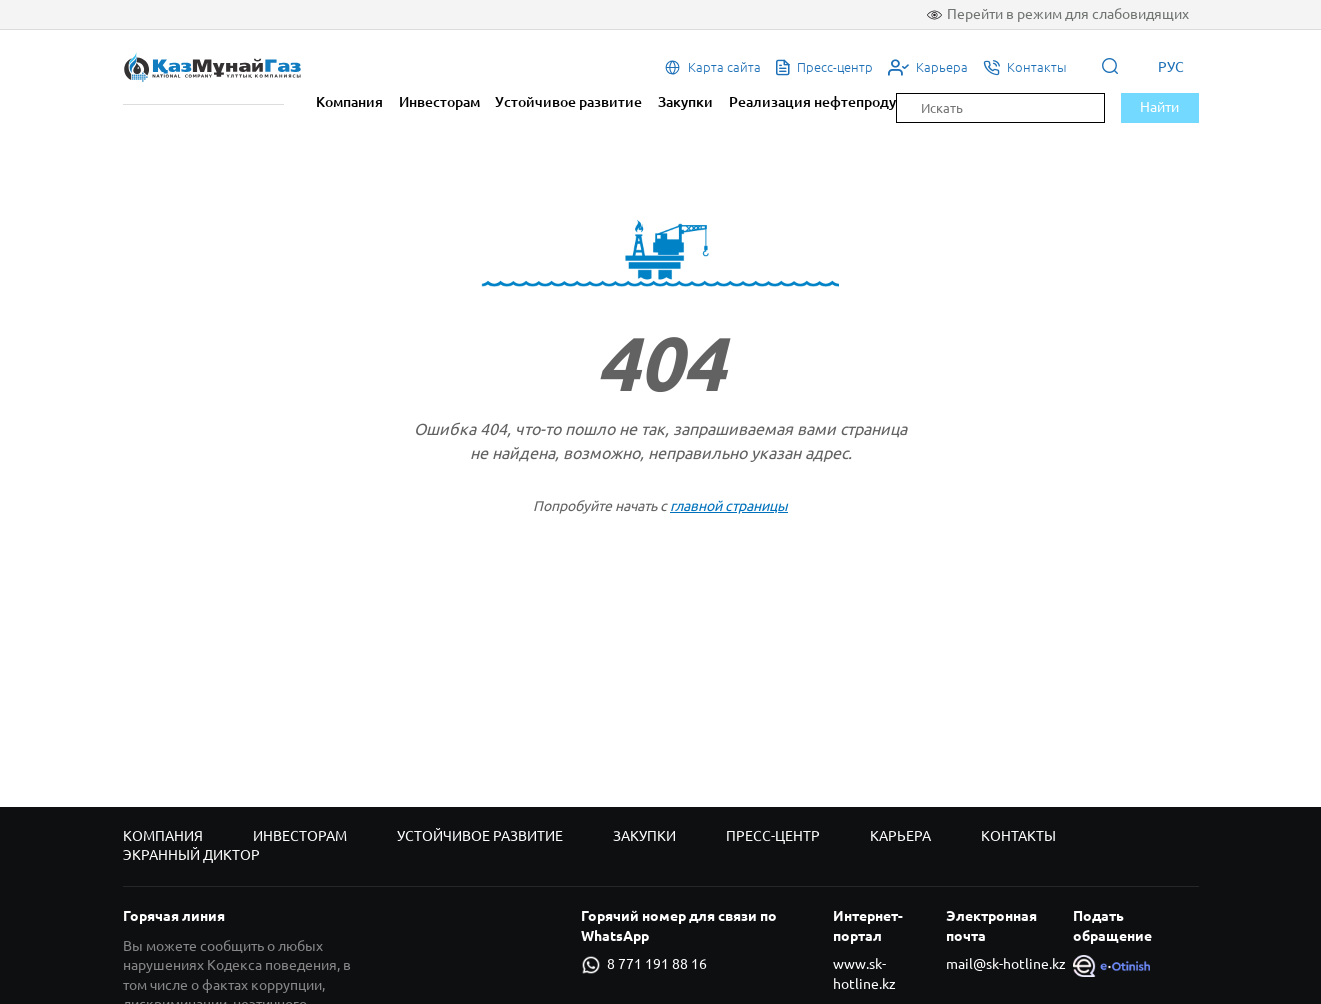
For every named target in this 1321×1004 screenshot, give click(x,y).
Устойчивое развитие (568, 102)
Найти (1159, 107)
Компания (349, 102)
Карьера (900, 836)
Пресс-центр (773, 836)
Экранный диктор (191, 855)
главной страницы (729, 506)
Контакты (1018, 836)
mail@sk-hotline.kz (1006, 964)
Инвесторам (439, 102)
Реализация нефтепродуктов (828, 102)
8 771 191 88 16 (644, 965)
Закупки (685, 102)
